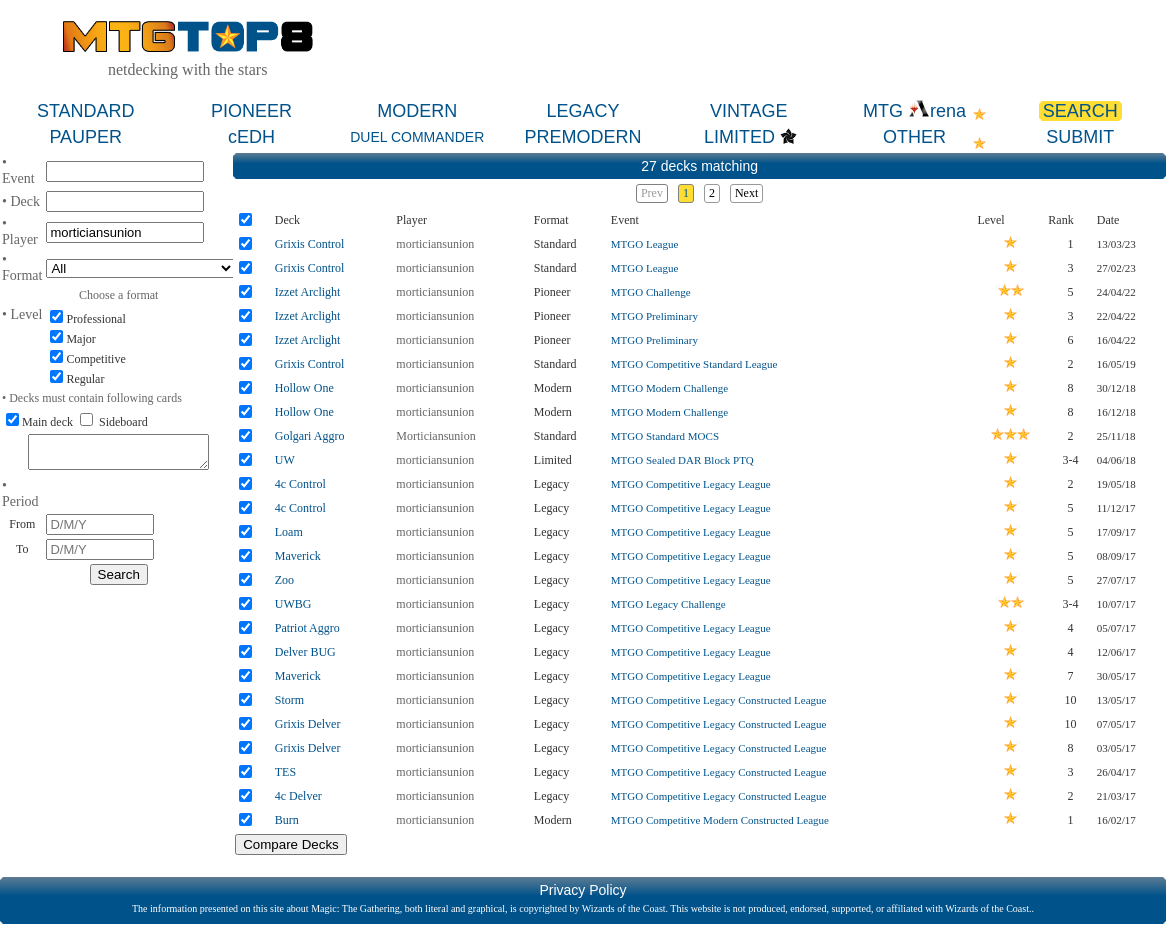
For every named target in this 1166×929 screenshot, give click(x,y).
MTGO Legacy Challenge (668, 604)
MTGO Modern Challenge (669, 388)
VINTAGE (749, 111)
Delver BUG (305, 652)
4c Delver (298, 796)
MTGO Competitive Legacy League (691, 484)
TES (285, 772)
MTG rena (914, 111)
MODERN (417, 111)
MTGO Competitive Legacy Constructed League (719, 700)
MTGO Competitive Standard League (694, 364)
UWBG (293, 604)
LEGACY (582, 111)
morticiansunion (435, 244)
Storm (289, 700)
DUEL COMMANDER (417, 137)
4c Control (300, 484)
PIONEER (251, 111)
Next (746, 193)
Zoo (284, 580)
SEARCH (1080, 111)
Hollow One (304, 388)
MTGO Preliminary (654, 316)
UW (285, 460)
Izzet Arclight (308, 292)
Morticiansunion (435, 436)
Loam (289, 532)
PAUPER (85, 137)
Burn (287, 820)
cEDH (251, 137)
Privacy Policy (582, 890)
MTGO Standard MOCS (665, 436)
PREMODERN (582, 137)
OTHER (914, 137)
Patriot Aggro (307, 628)
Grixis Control (310, 244)
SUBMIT (1080, 137)
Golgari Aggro (310, 436)
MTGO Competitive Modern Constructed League (720, 820)
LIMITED (739, 137)
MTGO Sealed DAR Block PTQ (682, 460)
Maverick (298, 556)
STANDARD (86, 111)
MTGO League (645, 244)
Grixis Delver (308, 724)
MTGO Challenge (651, 292)
